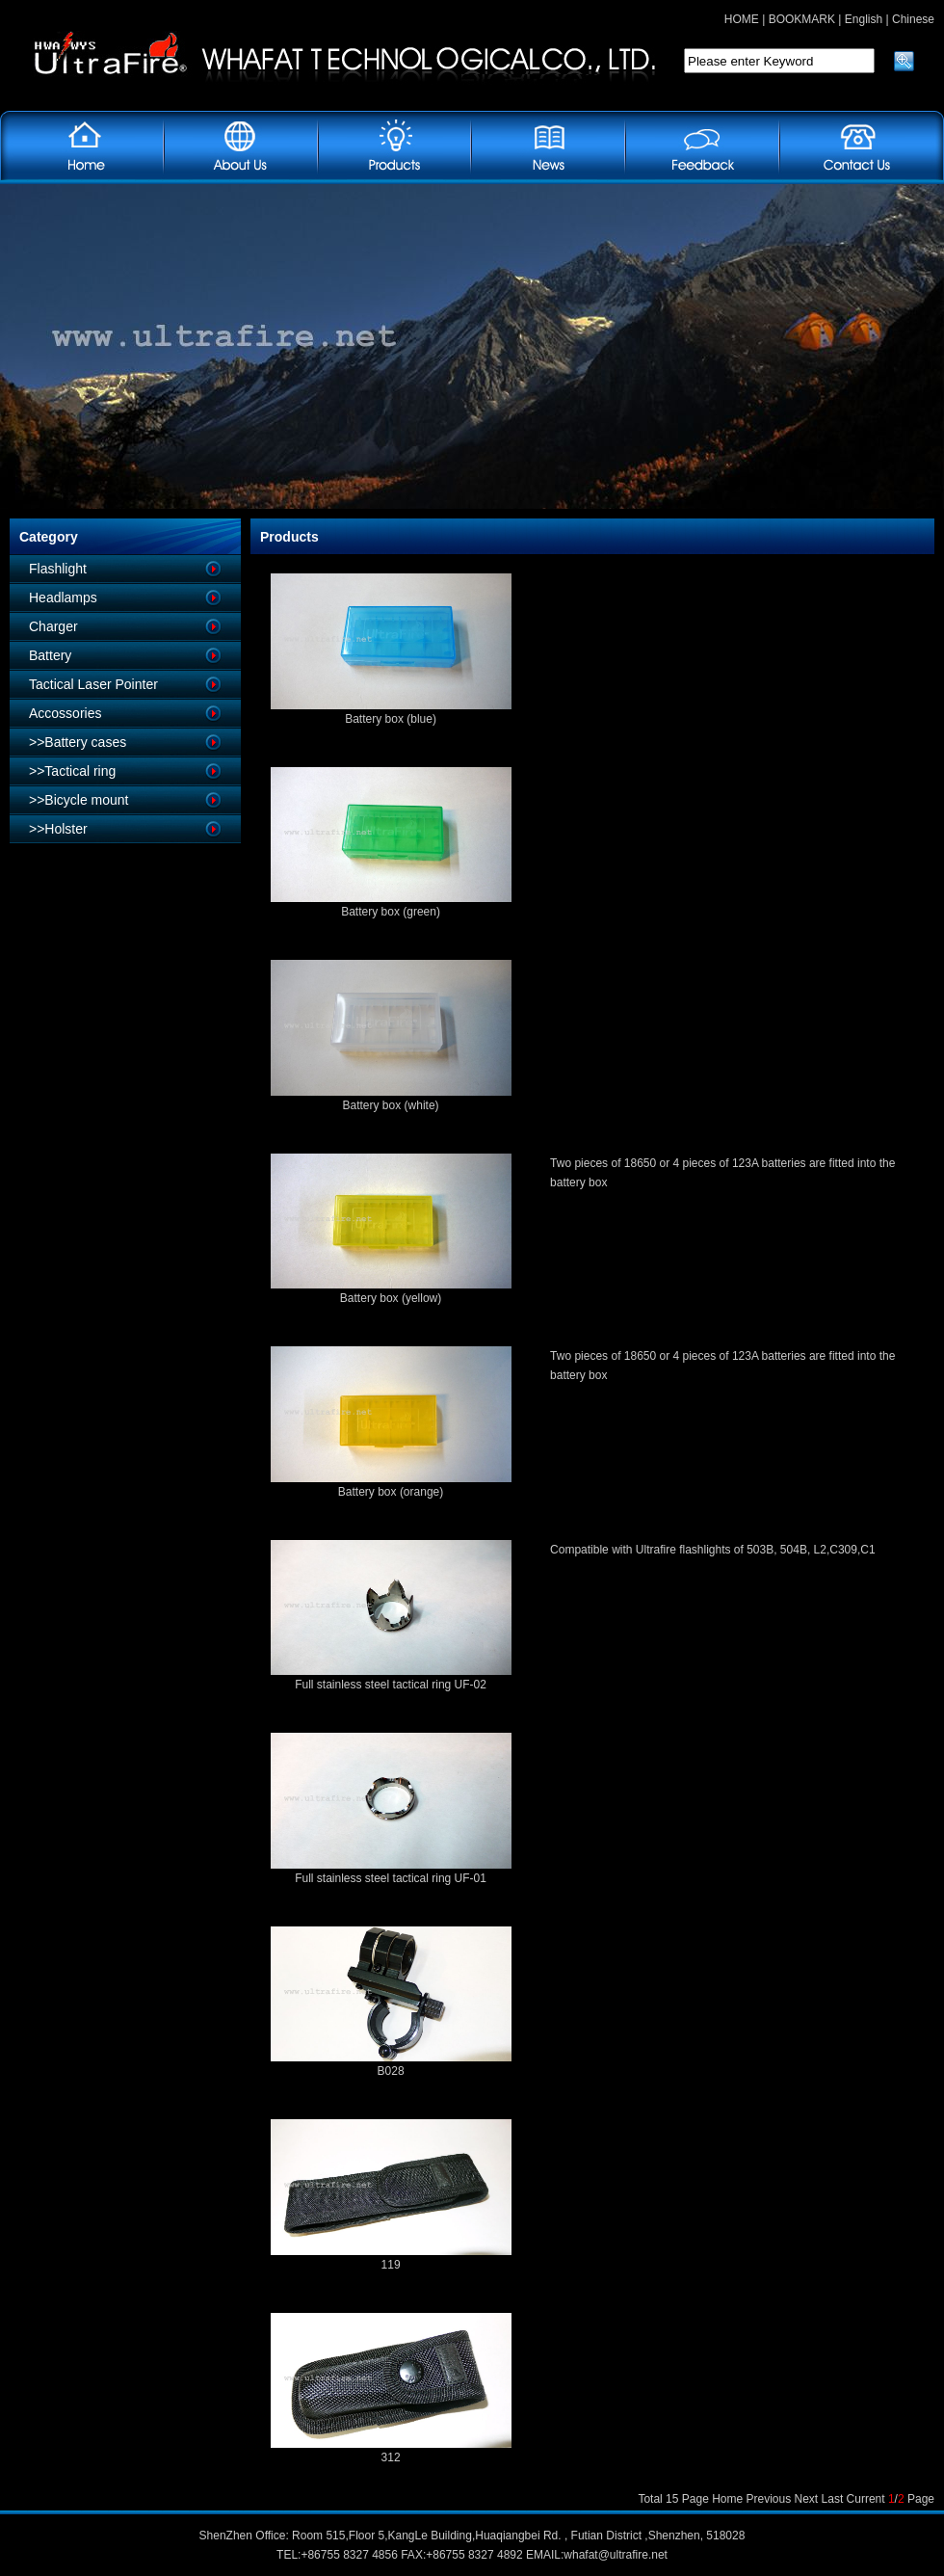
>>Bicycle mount (79, 800)
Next (807, 2499)
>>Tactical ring (72, 771)
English (863, 19)
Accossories (65, 713)
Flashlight (58, 568)
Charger (53, 626)
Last (833, 2499)
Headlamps (63, 597)
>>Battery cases (77, 742)
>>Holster (58, 829)
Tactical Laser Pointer (93, 684)
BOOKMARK (802, 19)
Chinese (913, 19)
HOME (741, 19)
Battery (50, 655)
